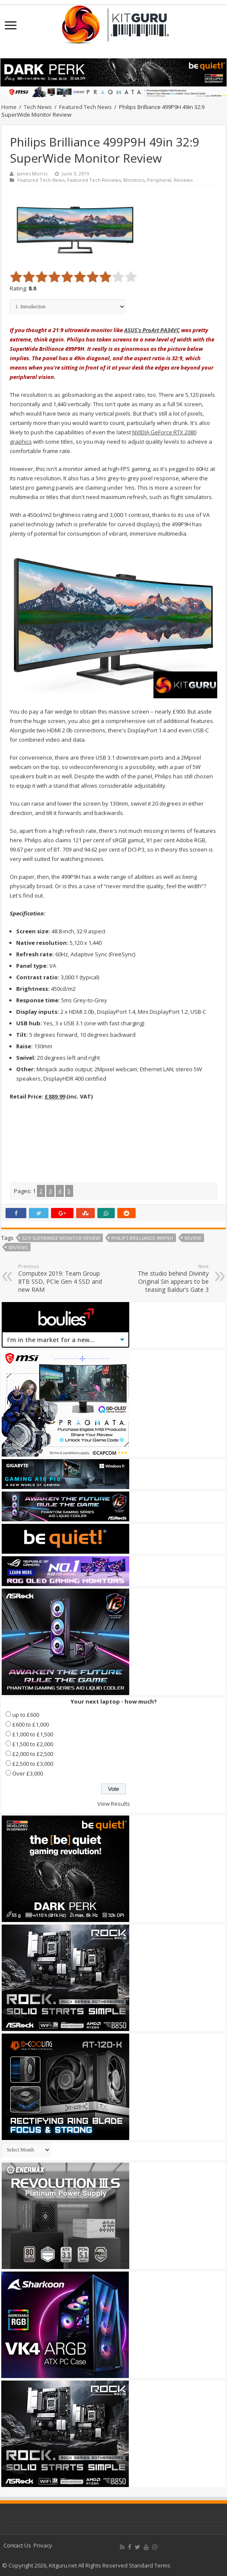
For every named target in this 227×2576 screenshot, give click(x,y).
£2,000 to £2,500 (32, 1754)
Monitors (134, 180)
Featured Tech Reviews (94, 180)
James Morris (32, 173)
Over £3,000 (27, 1773)
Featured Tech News (85, 107)
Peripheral (159, 180)
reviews (18, 1247)
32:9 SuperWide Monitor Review (61, 1238)
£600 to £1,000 (30, 1724)
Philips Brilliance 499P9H (142, 1238)
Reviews (183, 180)
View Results (113, 1803)
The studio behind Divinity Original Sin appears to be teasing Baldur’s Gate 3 (165, 1278)
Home (9, 107)
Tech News (38, 107)
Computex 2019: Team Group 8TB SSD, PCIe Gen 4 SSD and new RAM (61, 1278)
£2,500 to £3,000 (32, 1763)
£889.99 (55, 1096)
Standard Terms (149, 2565)
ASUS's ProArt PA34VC (152, 330)
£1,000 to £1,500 (32, 1734)
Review (192, 1238)
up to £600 (25, 1714)
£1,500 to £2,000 (32, 1744)
